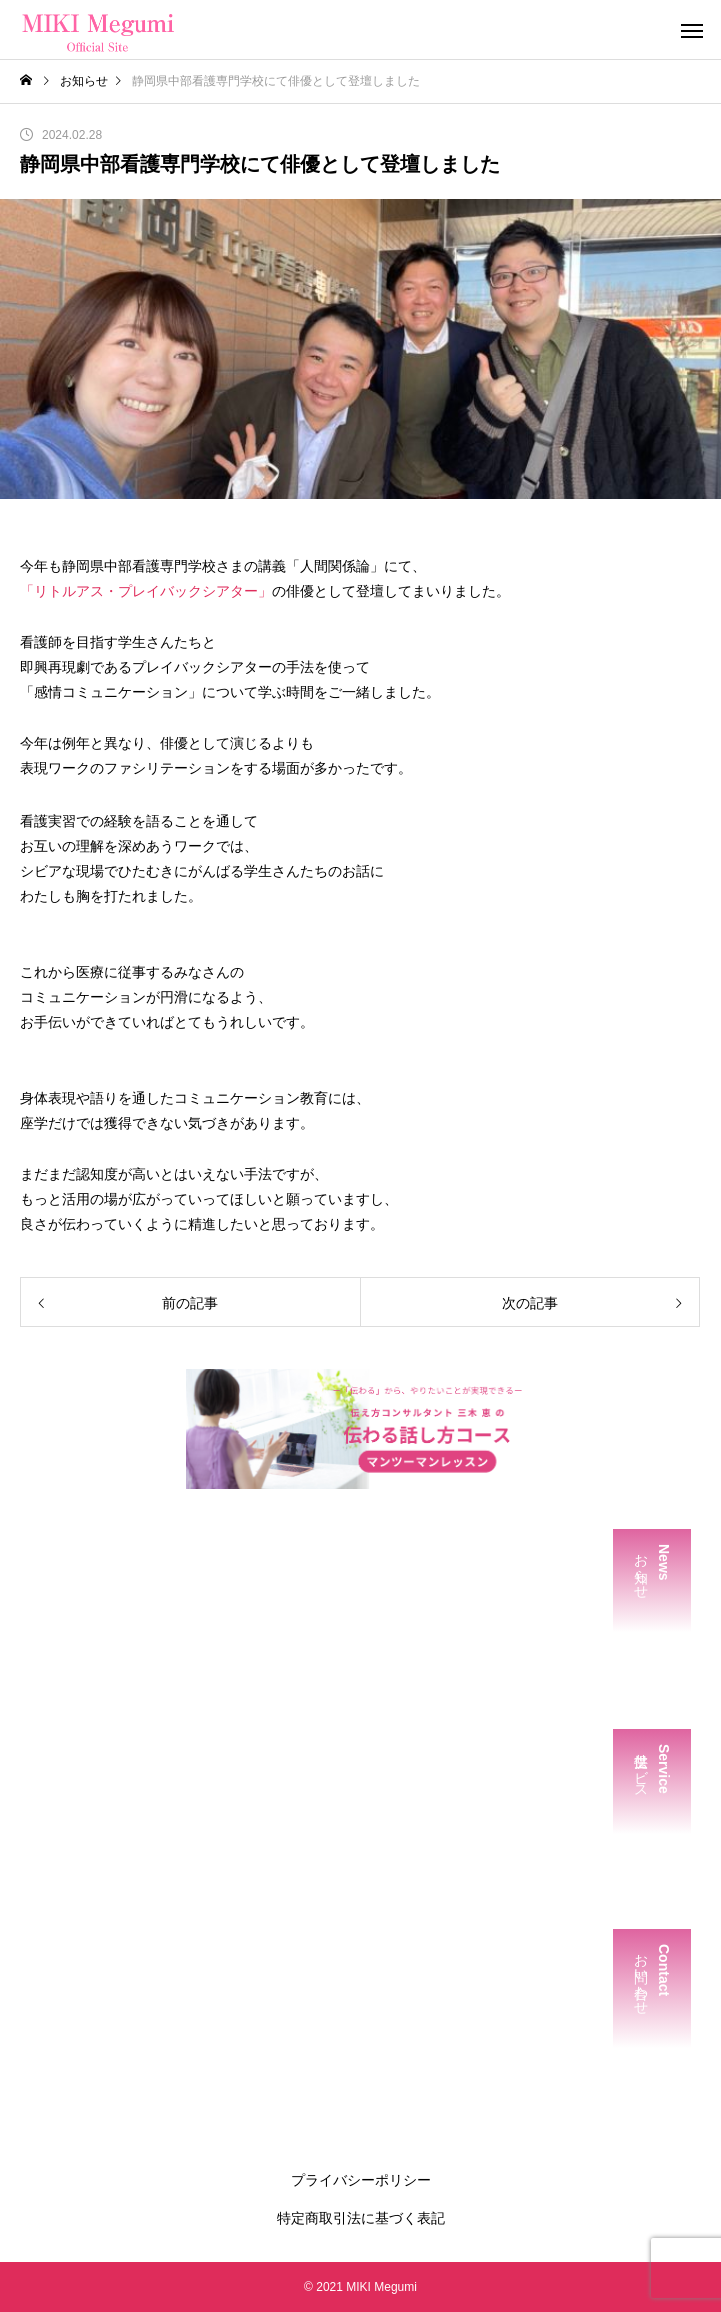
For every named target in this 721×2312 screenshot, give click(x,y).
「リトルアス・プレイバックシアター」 (146, 591)
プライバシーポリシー (361, 2180)
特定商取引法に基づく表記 (361, 2218)
